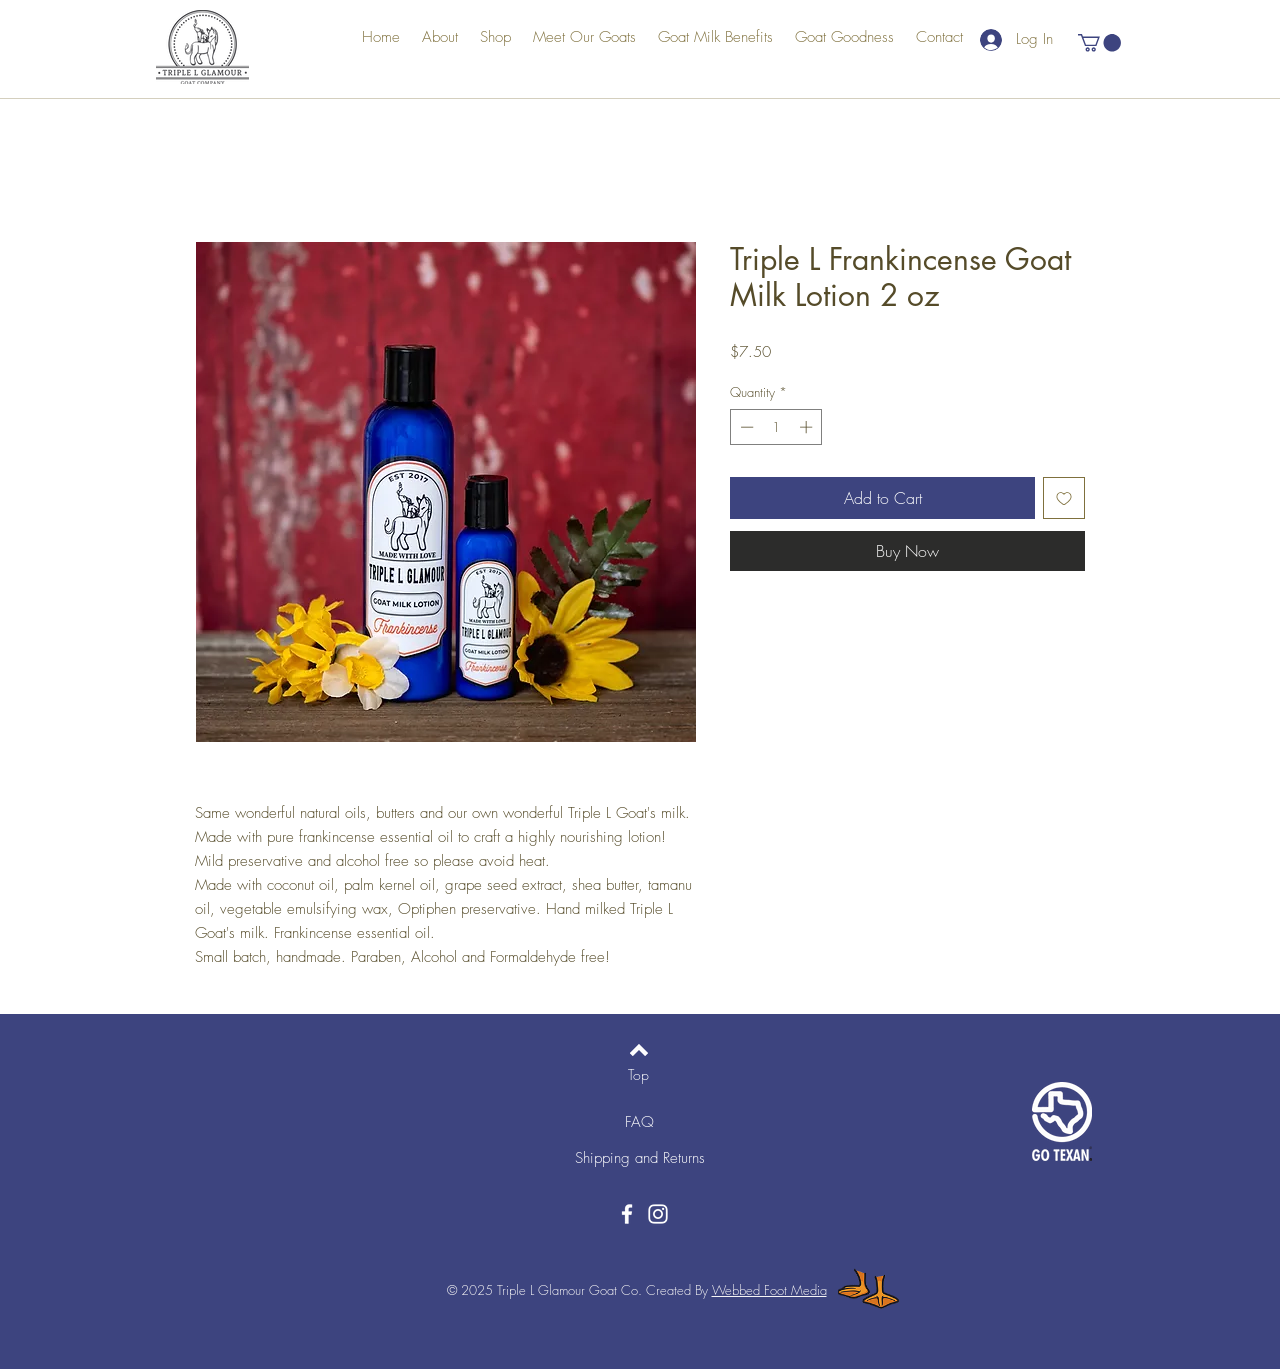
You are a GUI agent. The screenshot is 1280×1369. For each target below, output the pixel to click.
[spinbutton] (776, 427)
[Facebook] (627, 1214)
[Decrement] (745, 427)
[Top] (638, 1074)
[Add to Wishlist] (1064, 498)
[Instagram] (658, 1214)
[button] (1099, 43)
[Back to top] (639, 1050)
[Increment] (808, 427)
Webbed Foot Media (769, 1290)
